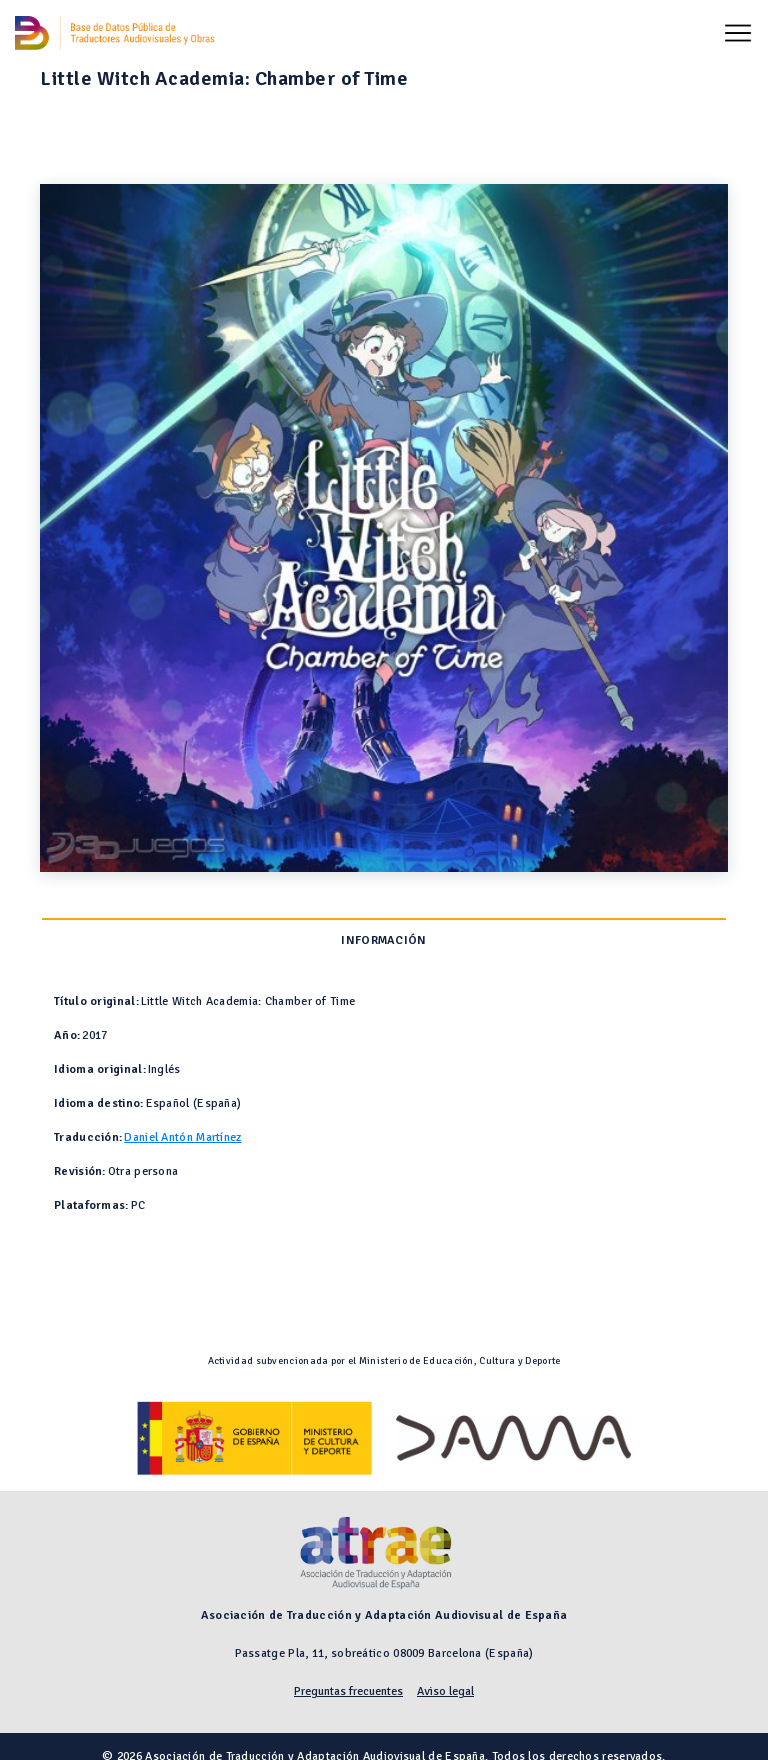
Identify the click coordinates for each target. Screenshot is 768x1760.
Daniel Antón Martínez (182, 1137)
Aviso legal (445, 1691)
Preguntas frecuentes (348, 1691)
